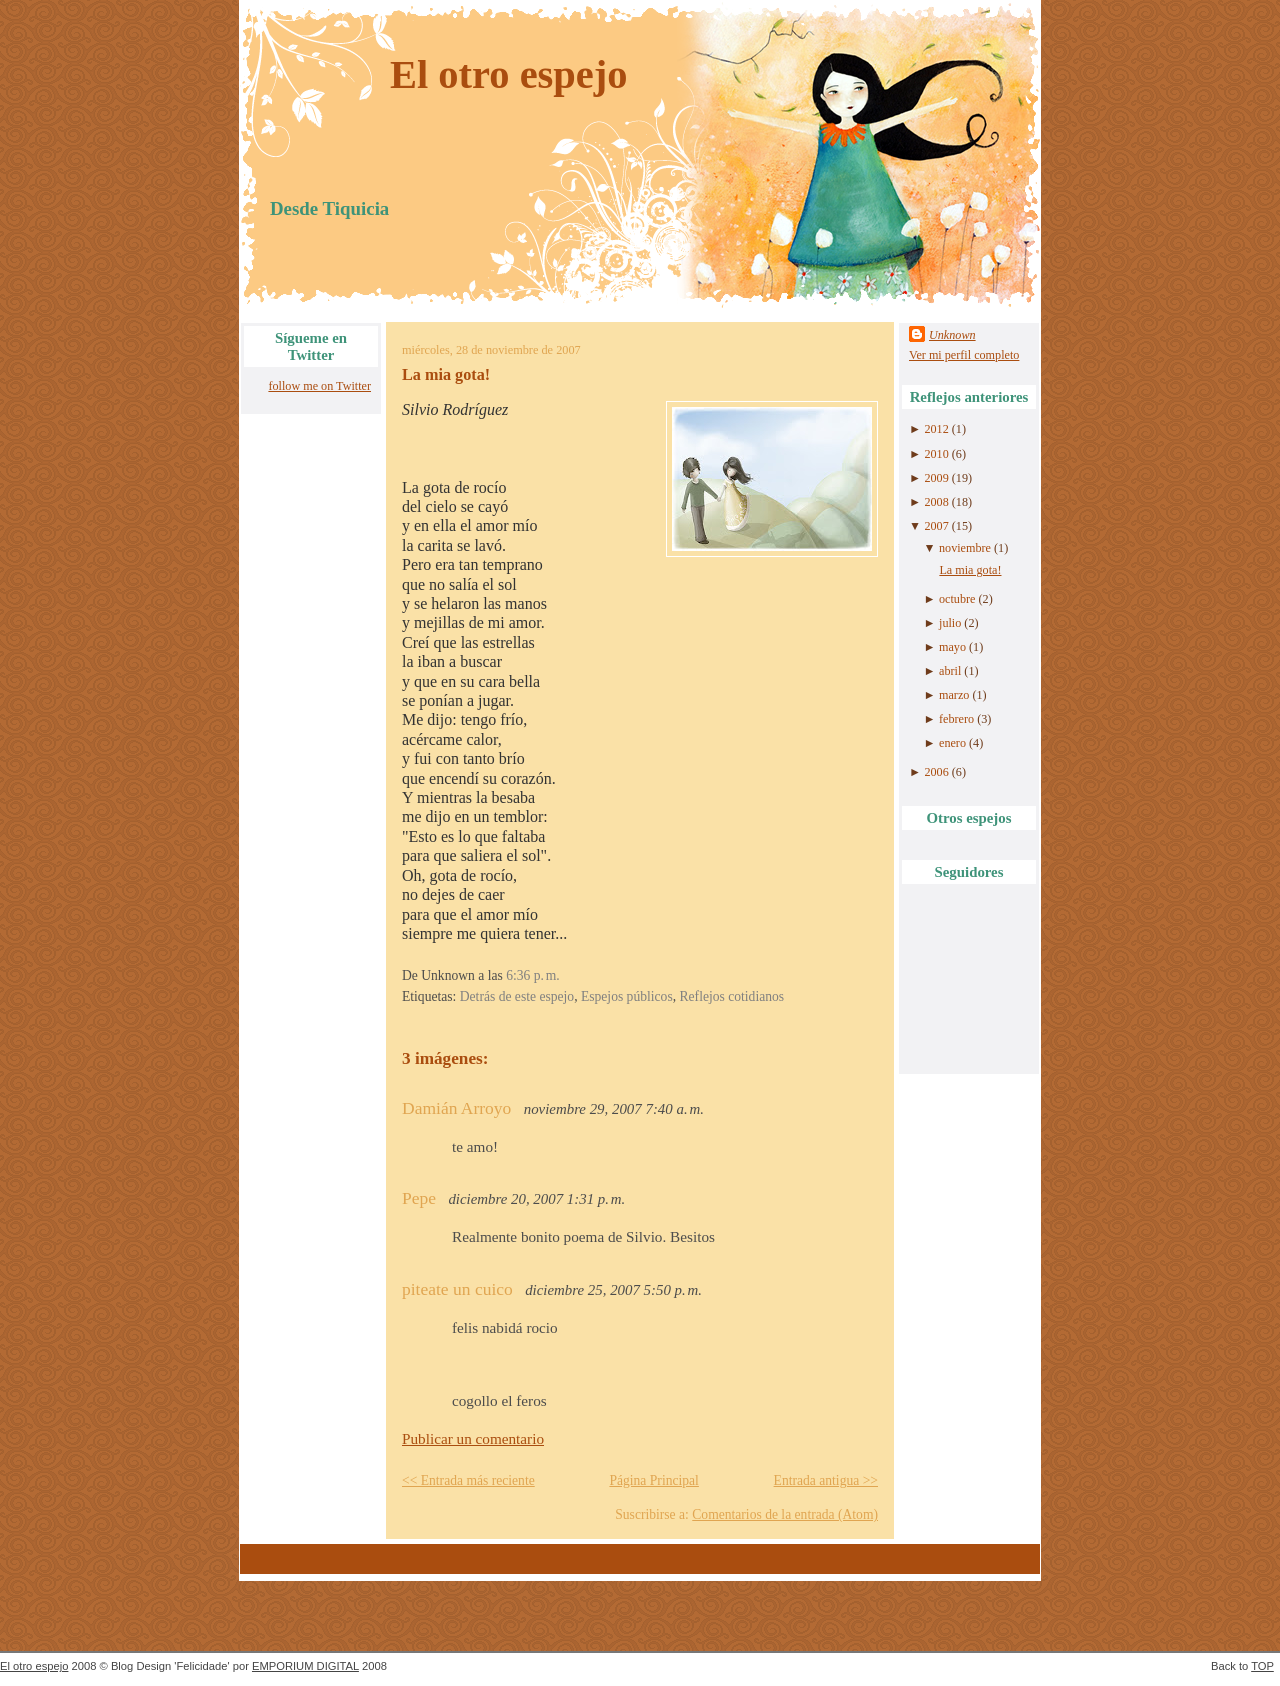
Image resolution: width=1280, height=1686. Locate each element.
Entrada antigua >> (826, 1480)
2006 (936, 772)
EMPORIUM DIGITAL (305, 1666)
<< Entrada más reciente (468, 1480)
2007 (936, 526)
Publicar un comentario (473, 1438)
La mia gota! (446, 375)
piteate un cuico (457, 1289)
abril (950, 671)
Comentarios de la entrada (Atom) (785, 1514)
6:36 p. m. (532, 975)
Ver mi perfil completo (964, 355)
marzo (954, 695)
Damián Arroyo (456, 1108)
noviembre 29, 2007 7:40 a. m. (614, 1109)
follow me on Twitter (319, 386)
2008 (936, 502)
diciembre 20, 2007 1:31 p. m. (536, 1199)
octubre (957, 599)
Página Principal (653, 1480)
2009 (936, 478)
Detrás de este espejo (517, 996)
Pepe (419, 1198)
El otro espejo (509, 74)
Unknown (952, 335)
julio (950, 623)
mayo (952, 647)
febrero (956, 719)
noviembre (965, 548)
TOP (1262, 1666)
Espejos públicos (627, 996)
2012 (936, 429)
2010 (936, 454)
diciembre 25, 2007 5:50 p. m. (613, 1290)
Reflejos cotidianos (732, 996)
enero (952, 743)
